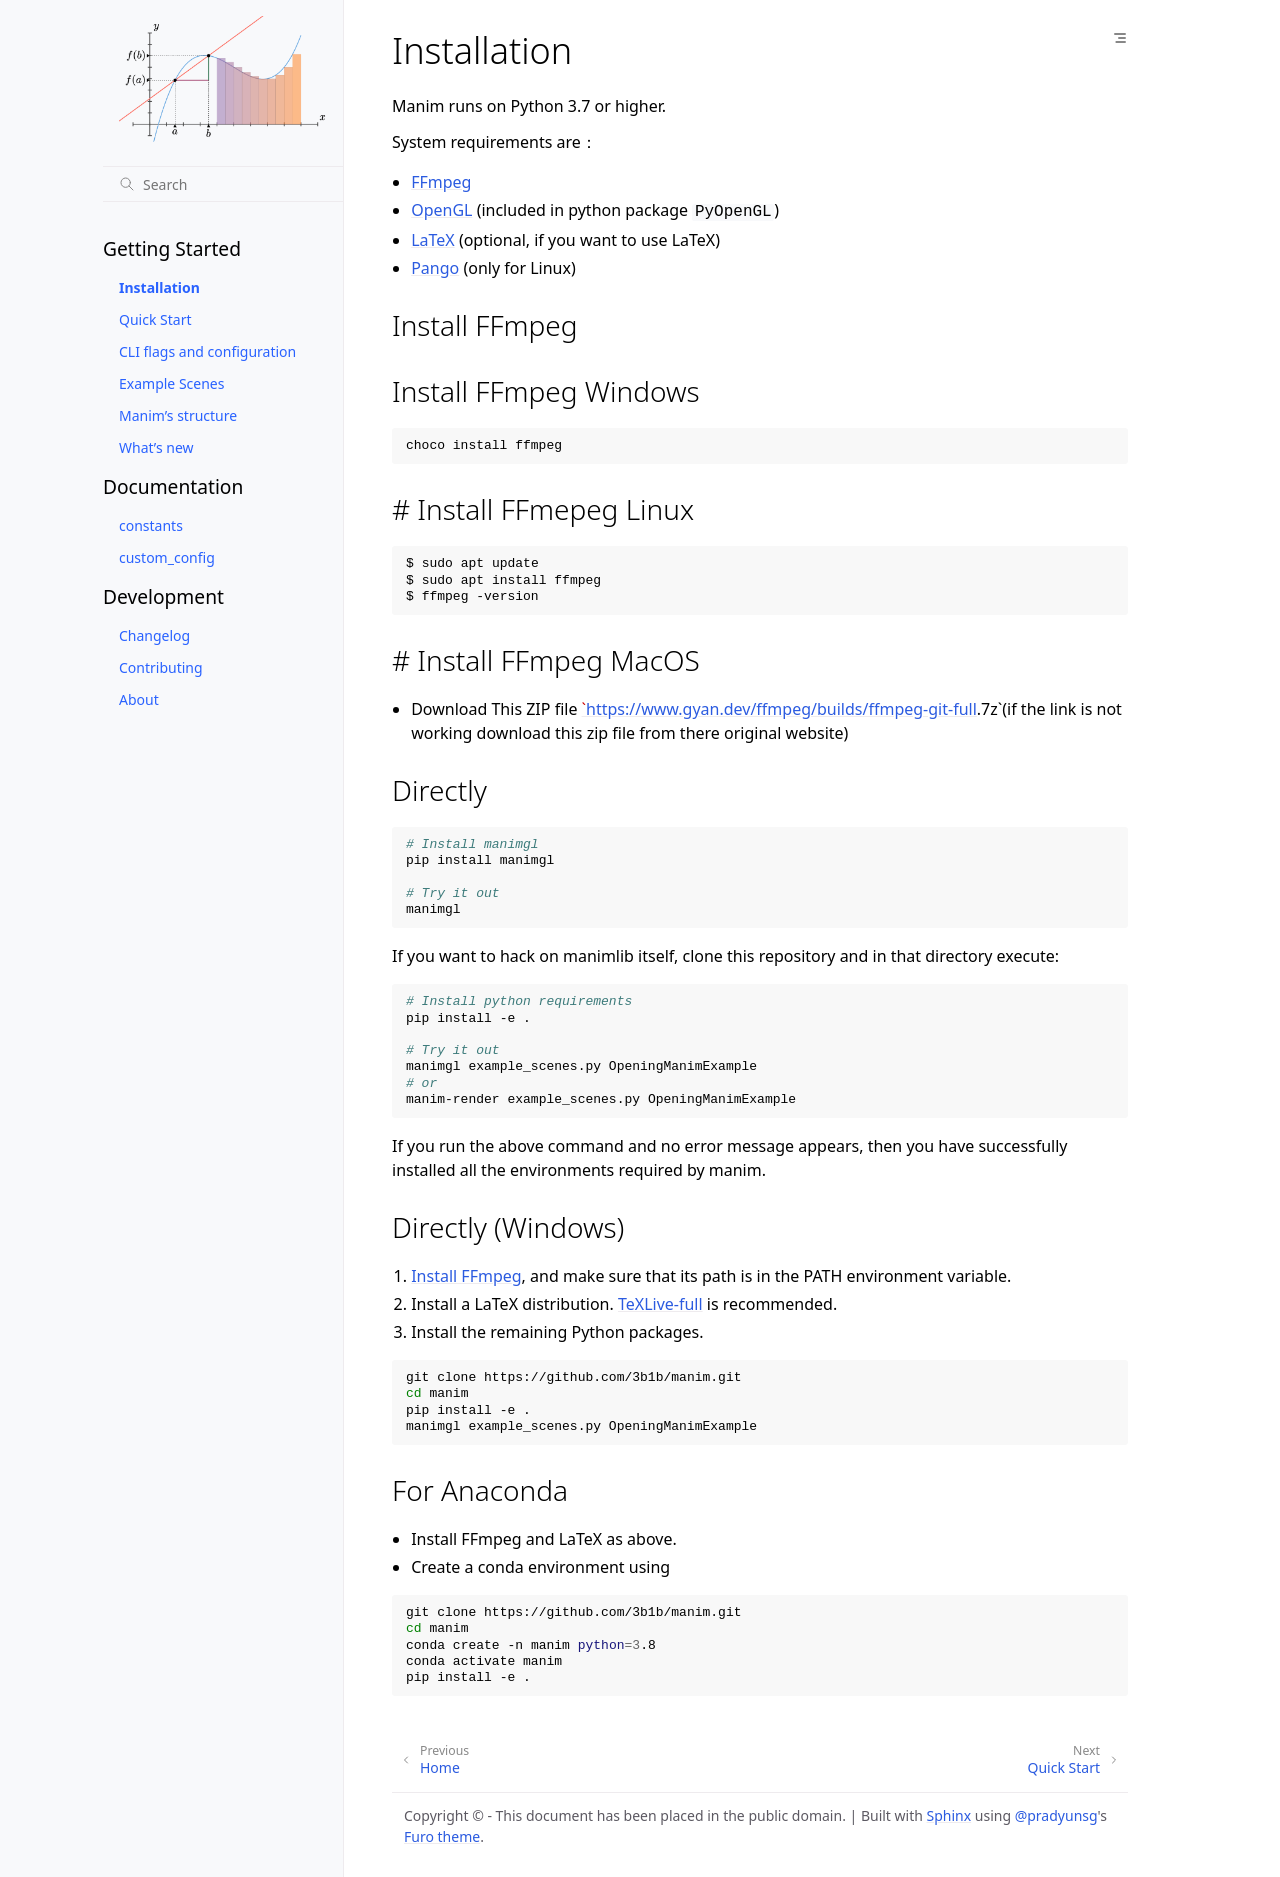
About (139, 699)
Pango (435, 266)
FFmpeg (441, 182)
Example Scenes (171, 383)
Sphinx (949, 1813)
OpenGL (441, 210)
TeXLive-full (660, 1302)
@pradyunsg (1056, 1813)
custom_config (167, 557)
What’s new (156, 447)
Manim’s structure (178, 415)
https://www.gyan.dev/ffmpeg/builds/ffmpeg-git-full (781, 707)
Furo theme (442, 1834)
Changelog (154, 635)
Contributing (161, 667)
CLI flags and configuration (207, 351)
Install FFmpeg (466, 1274)
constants (151, 525)
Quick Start (155, 319)
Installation (159, 287)
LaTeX (433, 238)
